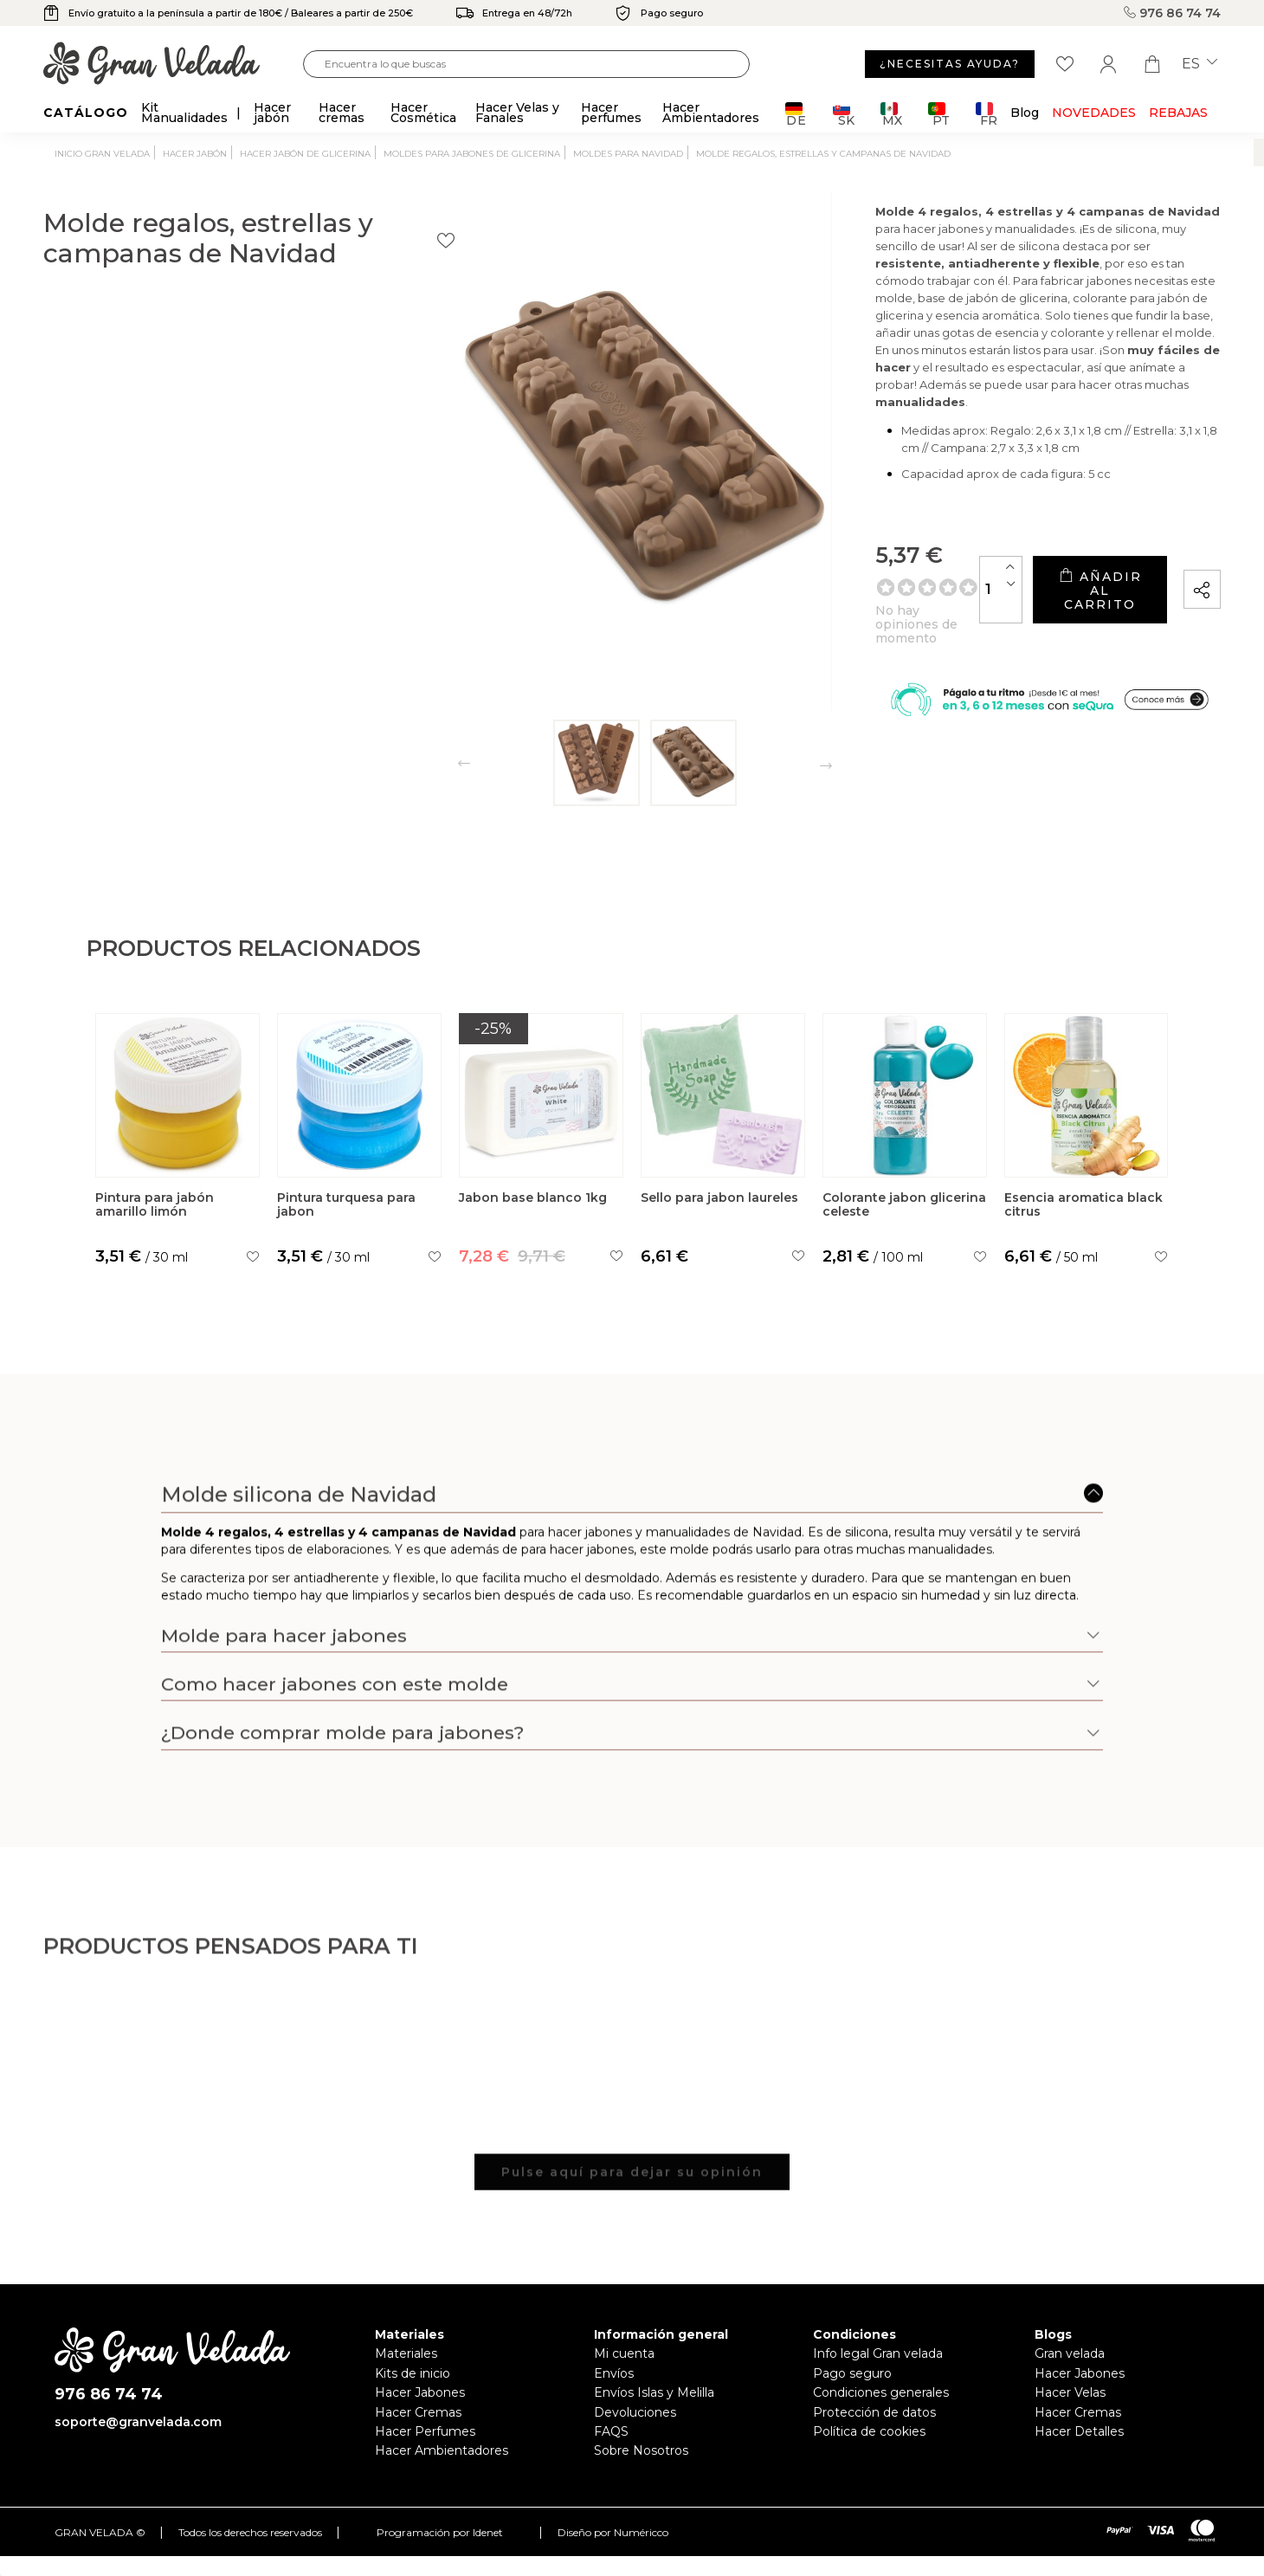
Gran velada (1070, 2353)
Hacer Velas (1070, 2392)
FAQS (611, 2431)
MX (891, 114)
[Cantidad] (870, 584)
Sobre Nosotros (641, 2450)
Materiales (406, 2353)
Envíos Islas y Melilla (654, 2392)
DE (796, 114)
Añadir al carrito (1033, 584)
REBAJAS (1178, 112)
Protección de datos (874, 2412)
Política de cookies (869, 2431)
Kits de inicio (412, 2373)
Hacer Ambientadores (441, 2450)
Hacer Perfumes (425, 2431)
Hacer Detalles (1079, 2431)
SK (843, 114)
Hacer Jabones (420, 2392)
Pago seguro (852, 2373)
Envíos (614, 2373)
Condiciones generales (881, 2392)
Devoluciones (635, 2412)
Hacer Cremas (418, 2412)
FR (986, 114)
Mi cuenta (624, 2353)
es (1199, 64)
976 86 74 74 (1172, 13)
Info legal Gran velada (878, 2353)
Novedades (1094, 112)
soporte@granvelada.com (138, 2422)
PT (939, 114)
